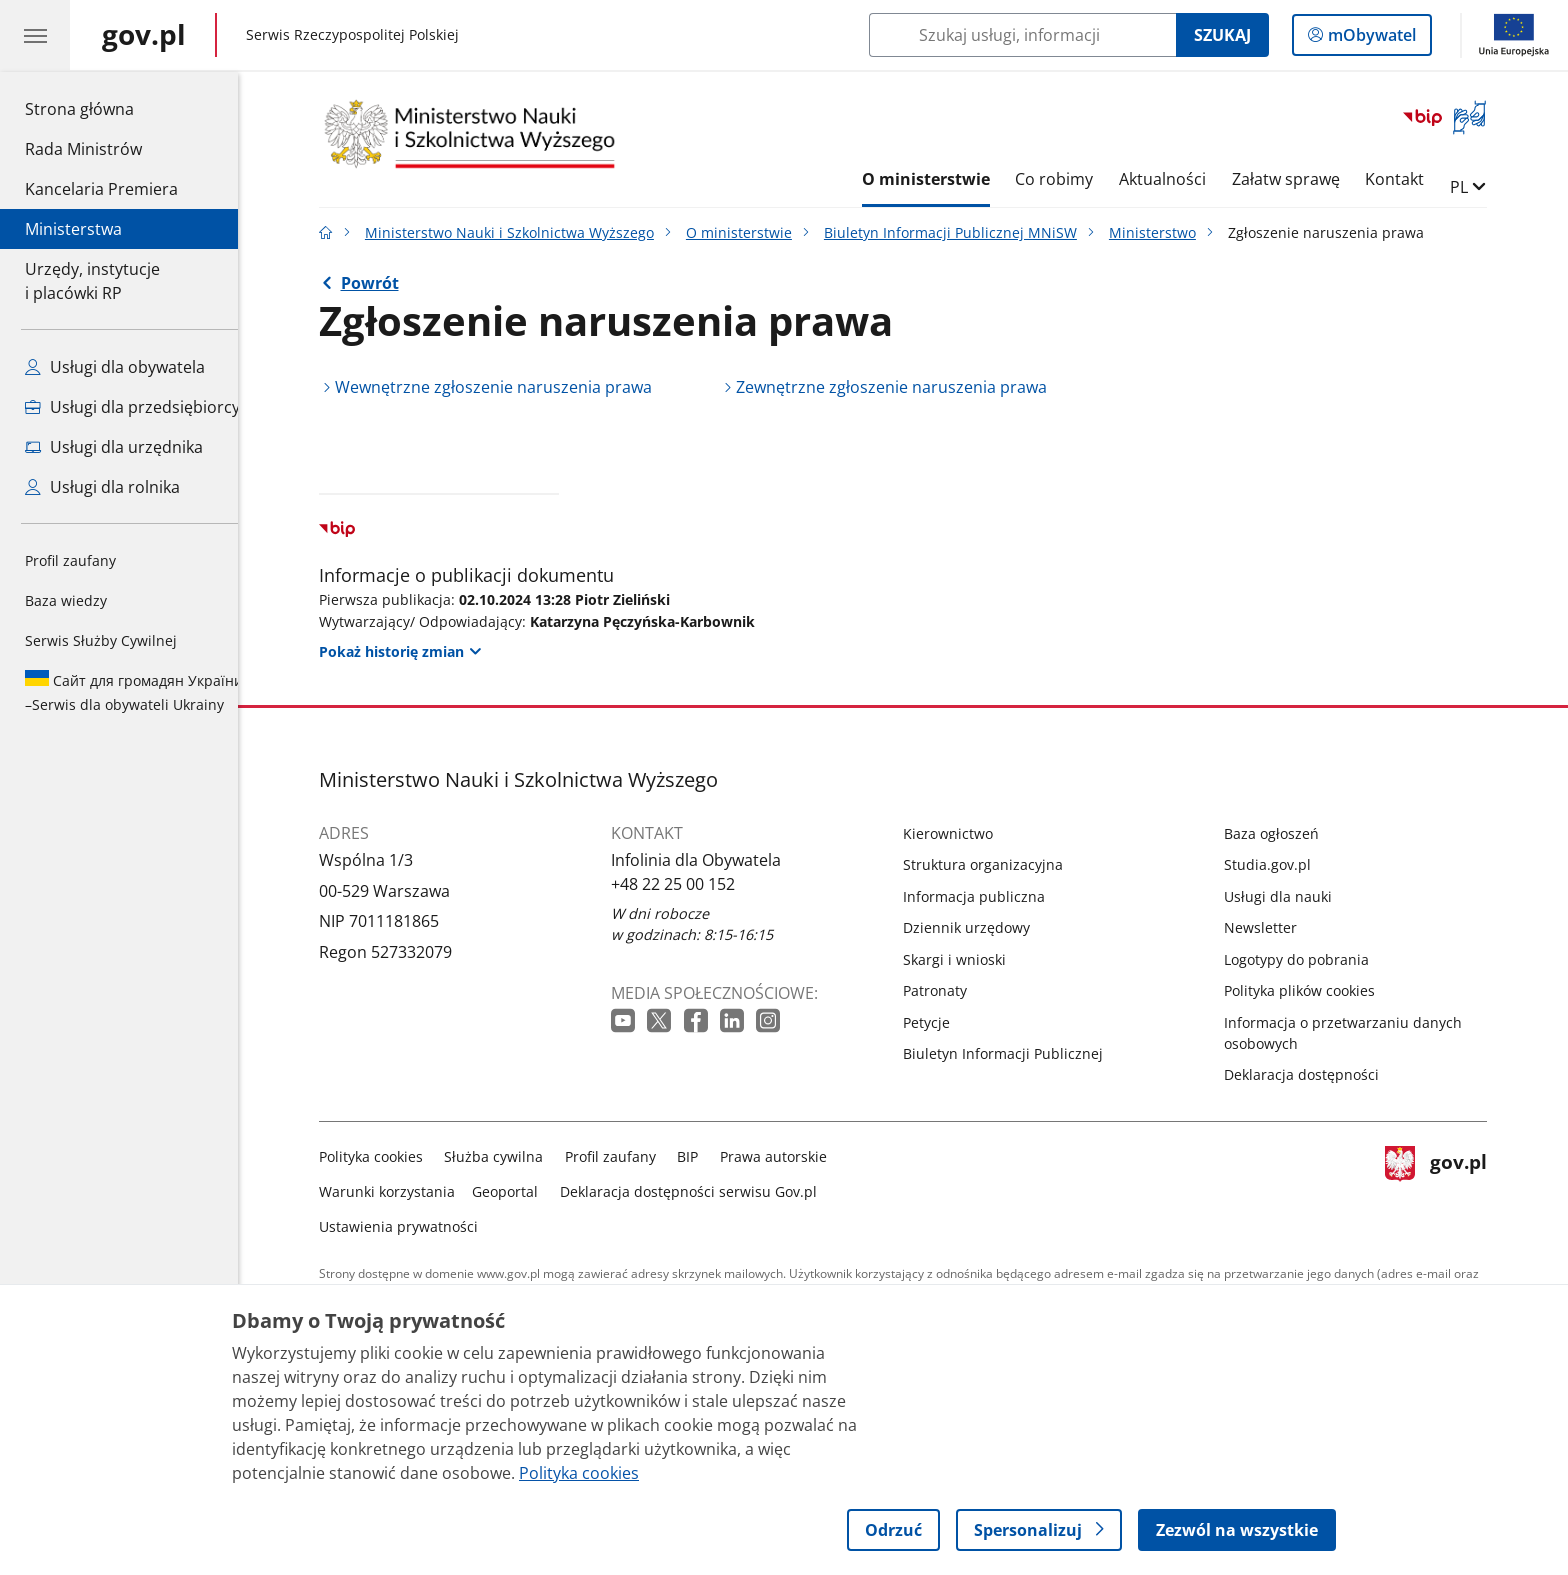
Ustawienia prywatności (413, 1226)
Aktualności (1177, 179)
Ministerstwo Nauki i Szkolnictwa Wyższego (524, 232)
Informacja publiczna (989, 896)
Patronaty (950, 990)
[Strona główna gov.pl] (144, 35)
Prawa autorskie (788, 1156)
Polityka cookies (386, 1156)
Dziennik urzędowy (981, 927)
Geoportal (521, 1191)
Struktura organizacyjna (998, 864)
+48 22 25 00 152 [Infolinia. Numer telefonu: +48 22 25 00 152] (688, 884)
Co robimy (1069, 179)
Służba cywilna (509, 1156)
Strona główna (101, 108)
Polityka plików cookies (1314, 990)
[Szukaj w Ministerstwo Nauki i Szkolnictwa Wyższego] (1022, 35)
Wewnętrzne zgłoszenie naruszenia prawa (508, 387)
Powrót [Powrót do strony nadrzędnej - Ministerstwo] (385, 283)
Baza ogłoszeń (1286, 833)
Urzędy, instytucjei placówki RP (92, 281)
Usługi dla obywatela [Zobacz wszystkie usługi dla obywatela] (115, 367)
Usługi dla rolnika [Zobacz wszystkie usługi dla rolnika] (102, 487)
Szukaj (1222, 35)
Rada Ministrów (83, 149)
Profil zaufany (70, 560)
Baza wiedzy (66, 600)
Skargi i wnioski (969, 959)
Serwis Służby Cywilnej (101, 640)
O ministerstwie (941, 179)
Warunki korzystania (402, 1191)
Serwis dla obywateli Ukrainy (134, 692)
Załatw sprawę (1301, 179)
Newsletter (1275, 927)
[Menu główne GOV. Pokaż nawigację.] (35, 35)
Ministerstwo (1167, 232)
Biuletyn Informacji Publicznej (1018, 1053)
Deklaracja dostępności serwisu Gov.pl (703, 1191)
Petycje (941, 1022)
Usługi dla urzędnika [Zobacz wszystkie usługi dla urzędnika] (114, 447)
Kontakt (1409, 179)
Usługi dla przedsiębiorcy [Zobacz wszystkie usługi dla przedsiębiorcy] (132, 407)
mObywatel (1370, 39)
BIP (703, 1156)
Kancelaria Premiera (101, 189)
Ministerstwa (73, 229)
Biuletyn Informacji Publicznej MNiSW (965, 232)
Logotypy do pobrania (1311, 959)
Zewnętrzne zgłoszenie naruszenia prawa (906, 387)
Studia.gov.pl (1282, 864)
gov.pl (1451, 1187)
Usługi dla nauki (1293, 896)
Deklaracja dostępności (1316, 1074)
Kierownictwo (963, 833)
